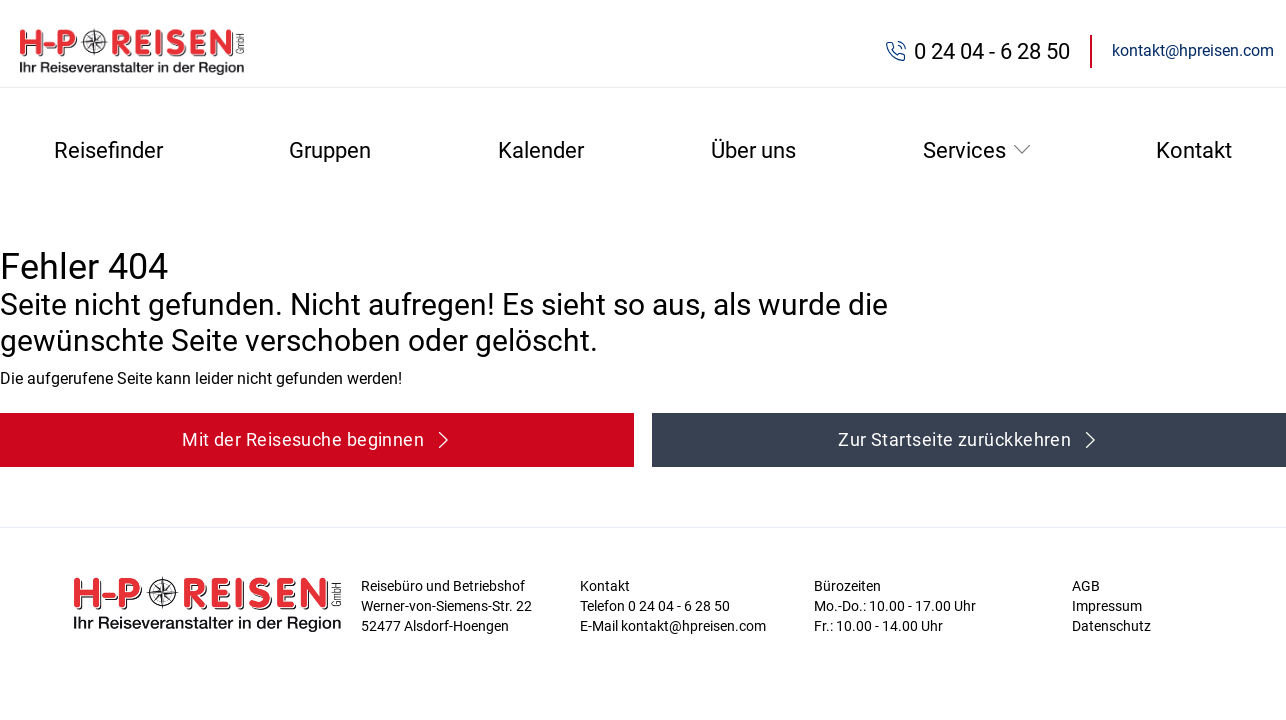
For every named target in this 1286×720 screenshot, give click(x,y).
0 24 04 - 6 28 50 (992, 51)
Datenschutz (1111, 626)
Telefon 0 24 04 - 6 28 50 (655, 606)
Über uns (753, 150)
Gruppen (330, 150)
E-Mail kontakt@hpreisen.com (673, 626)
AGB (1086, 586)
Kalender (541, 150)
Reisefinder (108, 150)
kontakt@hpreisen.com (1193, 50)
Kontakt (1194, 150)
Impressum (1107, 606)
